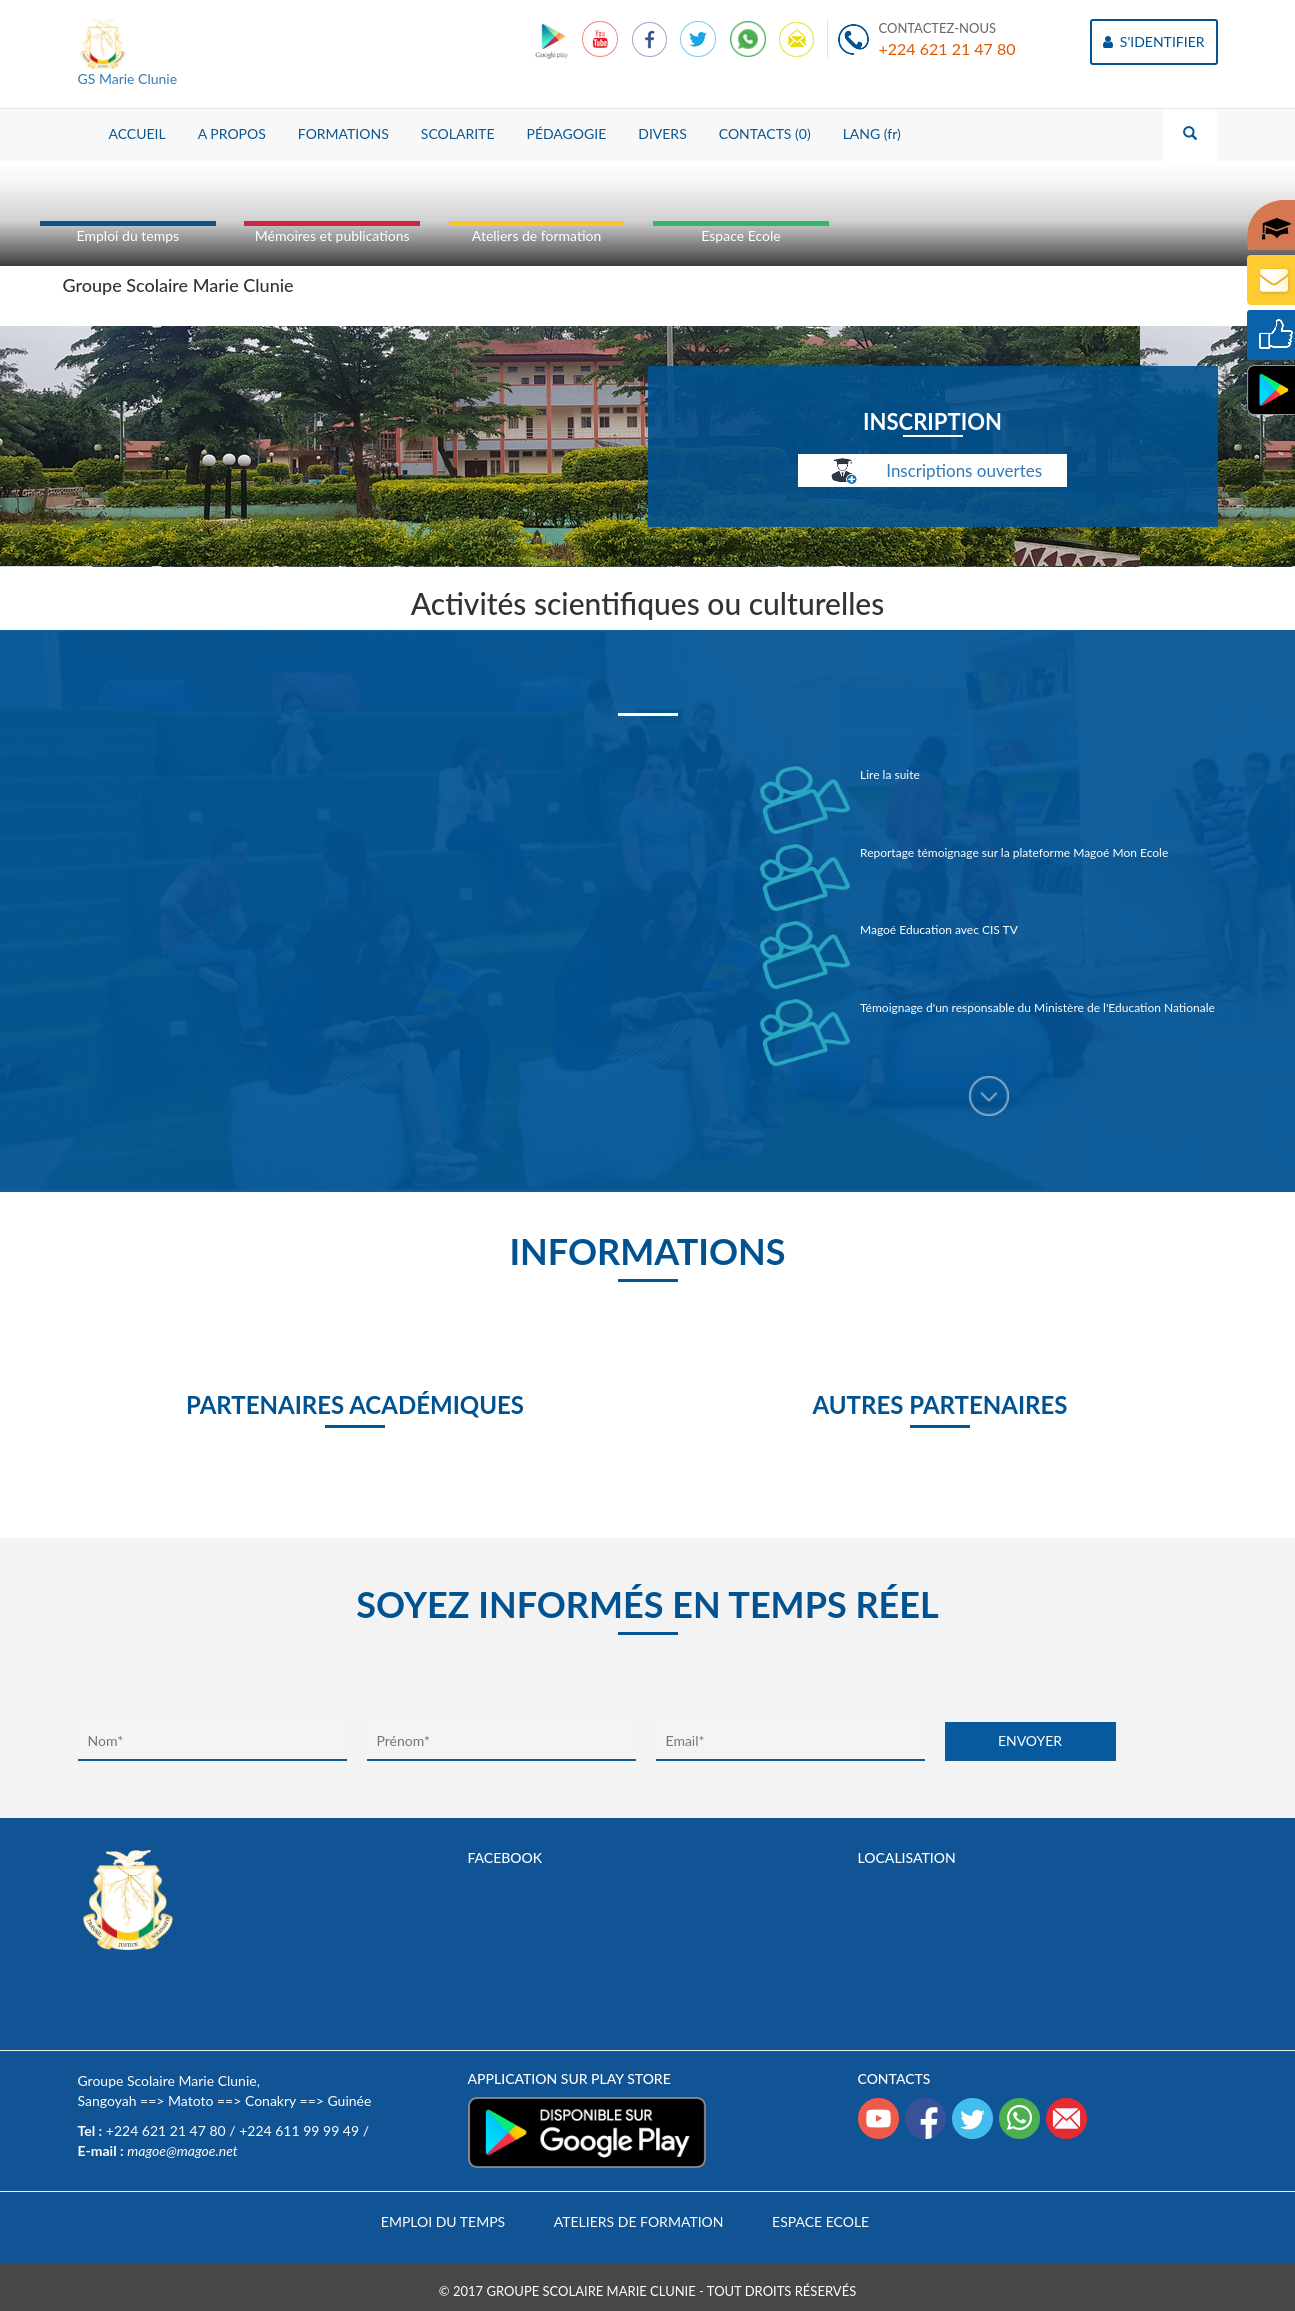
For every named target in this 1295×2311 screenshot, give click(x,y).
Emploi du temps (128, 235)
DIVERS (662, 133)
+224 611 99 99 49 (299, 2130)
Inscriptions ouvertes (932, 471)
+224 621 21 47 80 (947, 48)
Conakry (270, 2100)
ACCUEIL (137, 133)
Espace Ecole (740, 235)
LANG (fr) (872, 133)
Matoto (190, 2100)
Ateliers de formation (536, 235)
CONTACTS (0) (765, 133)
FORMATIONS (343, 133)
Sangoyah (107, 2100)
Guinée (349, 2100)
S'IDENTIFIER (1153, 41)
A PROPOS (232, 133)
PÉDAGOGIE (566, 133)
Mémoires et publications (332, 235)
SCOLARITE (458, 133)
